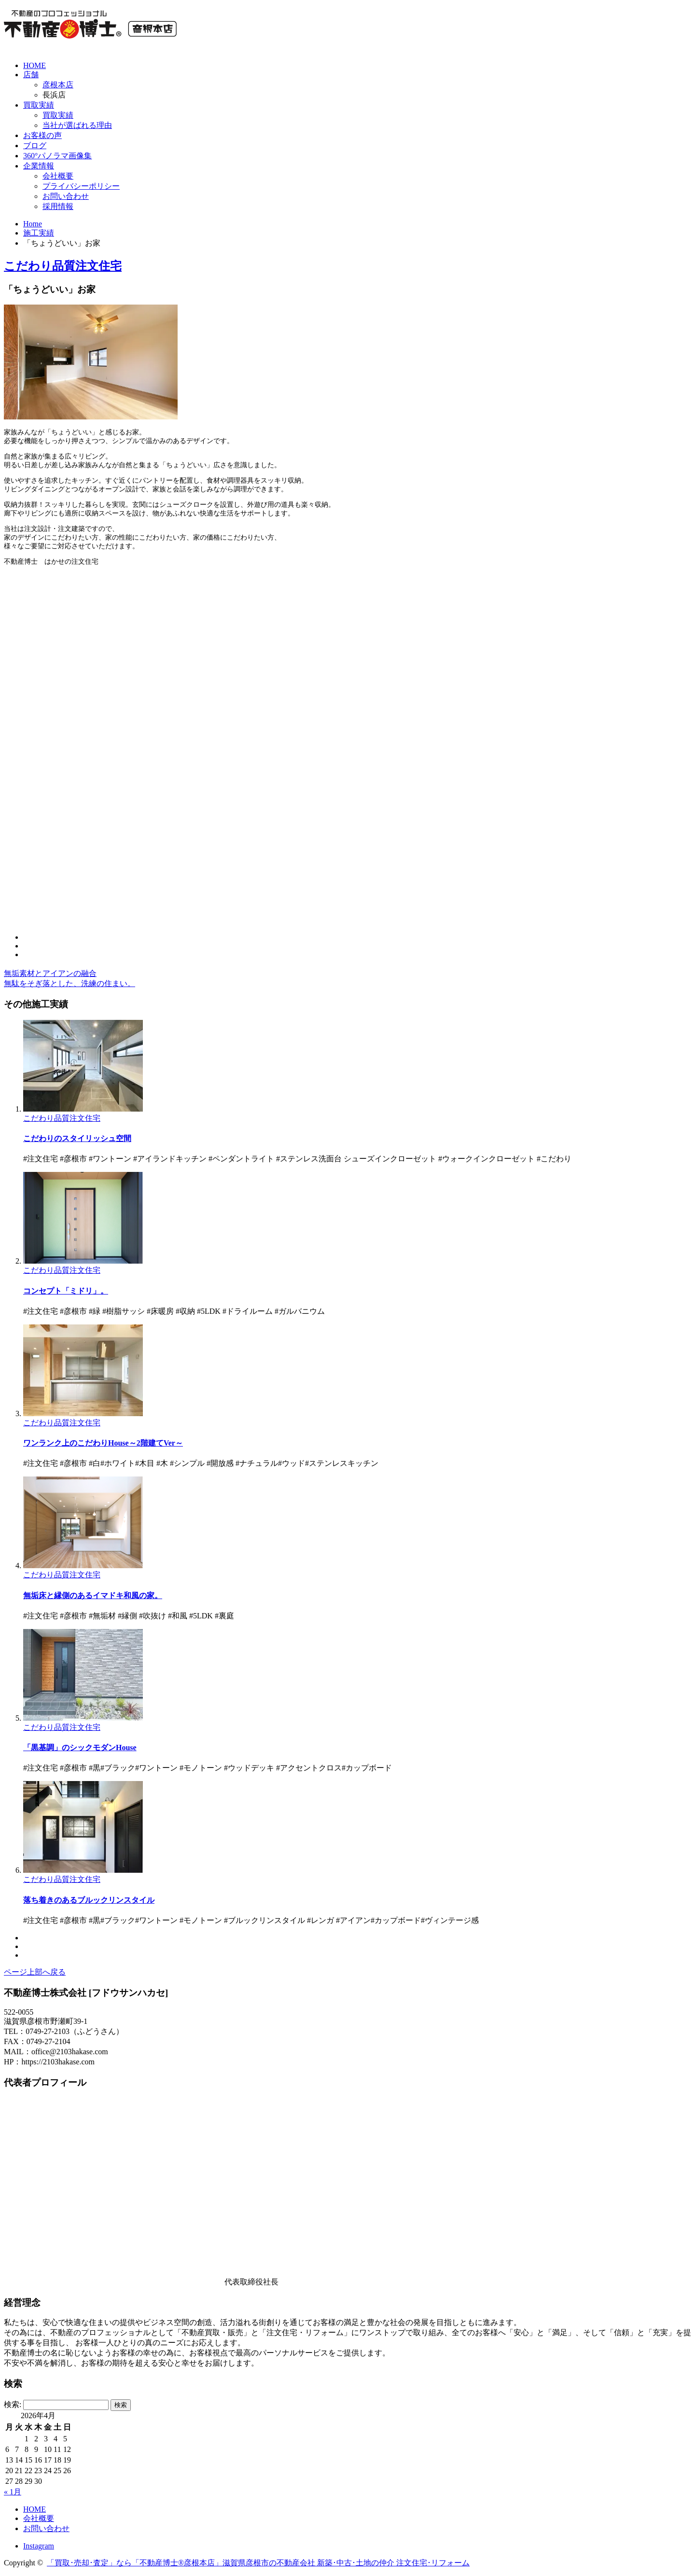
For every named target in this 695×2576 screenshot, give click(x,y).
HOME (34, 65)
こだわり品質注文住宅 (63, 266)
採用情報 (57, 206)
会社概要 (57, 176)
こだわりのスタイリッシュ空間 (77, 1138)
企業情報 (38, 166)
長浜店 (54, 95)
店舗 (31, 74)
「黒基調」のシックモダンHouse (80, 1747)
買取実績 (38, 105)
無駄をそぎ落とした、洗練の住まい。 (69, 983)
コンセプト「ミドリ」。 (65, 1291)
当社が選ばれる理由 (77, 125)
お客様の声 (42, 135)
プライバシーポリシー (81, 186)
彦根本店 (57, 85)
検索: (12, 2404)
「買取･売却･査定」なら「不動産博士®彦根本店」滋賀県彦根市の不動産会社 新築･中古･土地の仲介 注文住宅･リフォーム (258, 2563)
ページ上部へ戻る (35, 1972)
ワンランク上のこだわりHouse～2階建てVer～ (103, 1443)
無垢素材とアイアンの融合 (50, 973)
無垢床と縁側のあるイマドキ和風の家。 (92, 1595)
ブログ (34, 145)
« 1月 (12, 2492)
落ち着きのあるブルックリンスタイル (88, 1900)
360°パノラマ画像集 (57, 156)
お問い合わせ (65, 196)
